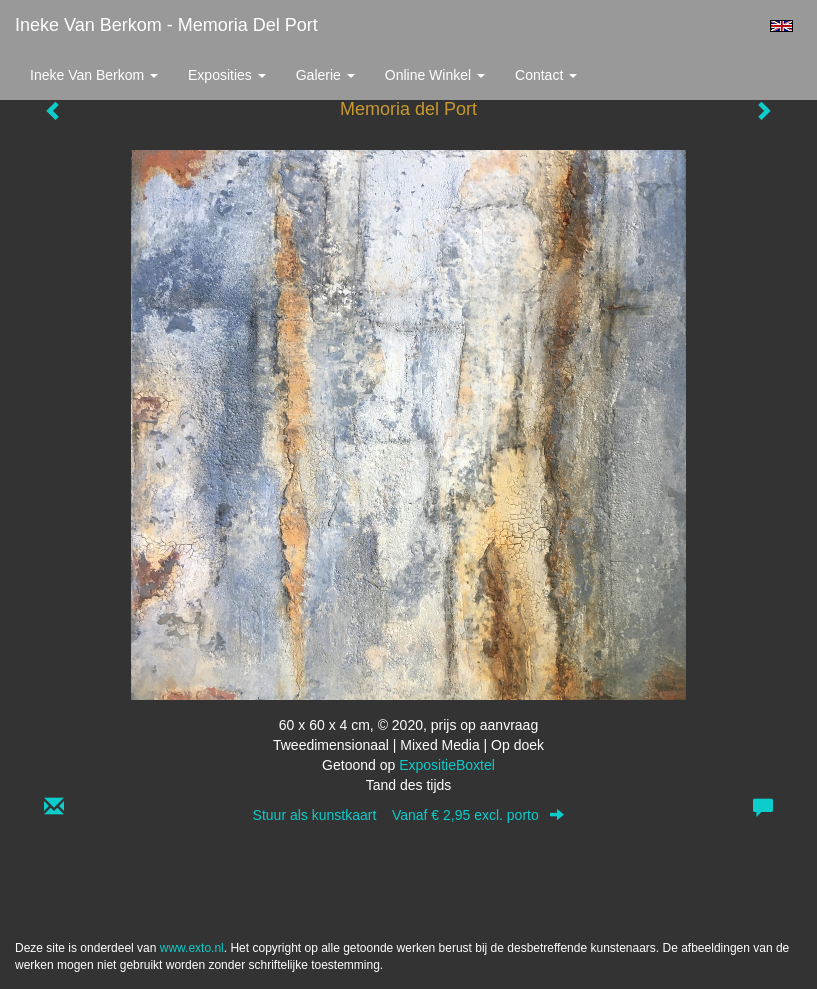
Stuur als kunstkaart (409, 815)
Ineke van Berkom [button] (94, 75)
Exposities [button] (227, 75)
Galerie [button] (325, 75)
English (781, 26)
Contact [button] (546, 75)
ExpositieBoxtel (447, 765)
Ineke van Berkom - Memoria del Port (166, 25)
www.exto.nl (192, 948)
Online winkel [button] (435, 75)
